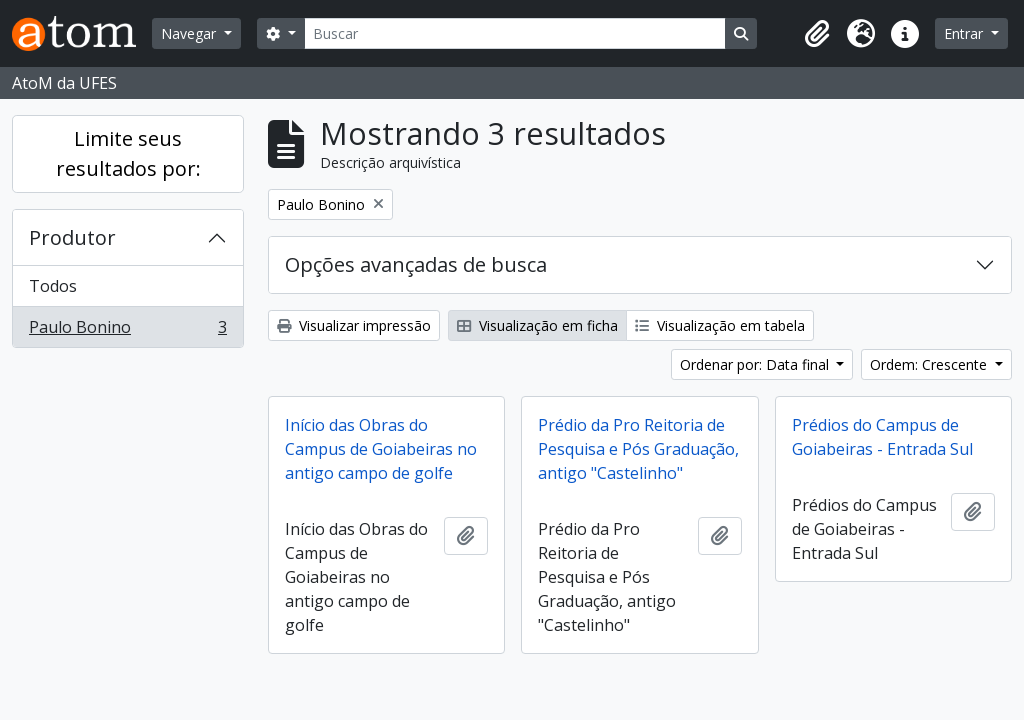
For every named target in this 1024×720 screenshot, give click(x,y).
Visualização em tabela (720, 325)
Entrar (965, 33)
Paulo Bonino (127, 331)
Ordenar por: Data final (756, 364)
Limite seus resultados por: (128, 153)
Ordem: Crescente (930, 364)
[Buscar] (515, 33)
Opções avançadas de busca (416, 264)
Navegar (190, 33)
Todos (53, 286)
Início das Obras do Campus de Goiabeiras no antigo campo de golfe (381, 449)
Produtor (72, 237)
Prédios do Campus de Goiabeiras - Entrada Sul (882, 437)
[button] (817, 34)
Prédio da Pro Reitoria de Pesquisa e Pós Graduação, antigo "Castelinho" (638, 449)
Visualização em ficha (537, 325)
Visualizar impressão (354, 325)
